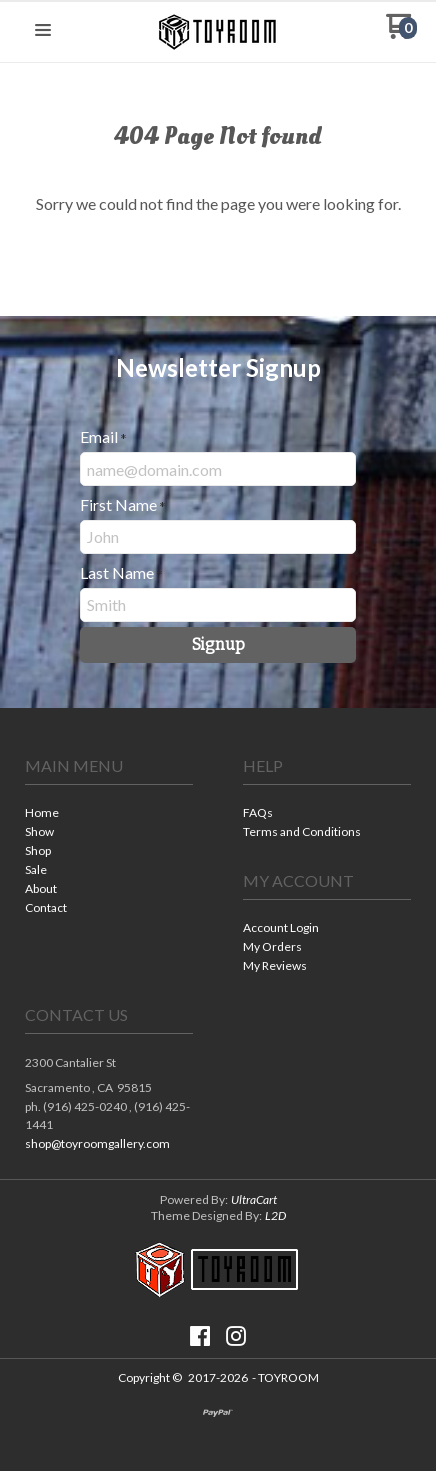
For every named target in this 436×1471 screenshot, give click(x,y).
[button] (43, 31)
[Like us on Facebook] (200, 1336)
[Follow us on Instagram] (236, 1336)
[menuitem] (109, 814)
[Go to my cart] (401, 33)
